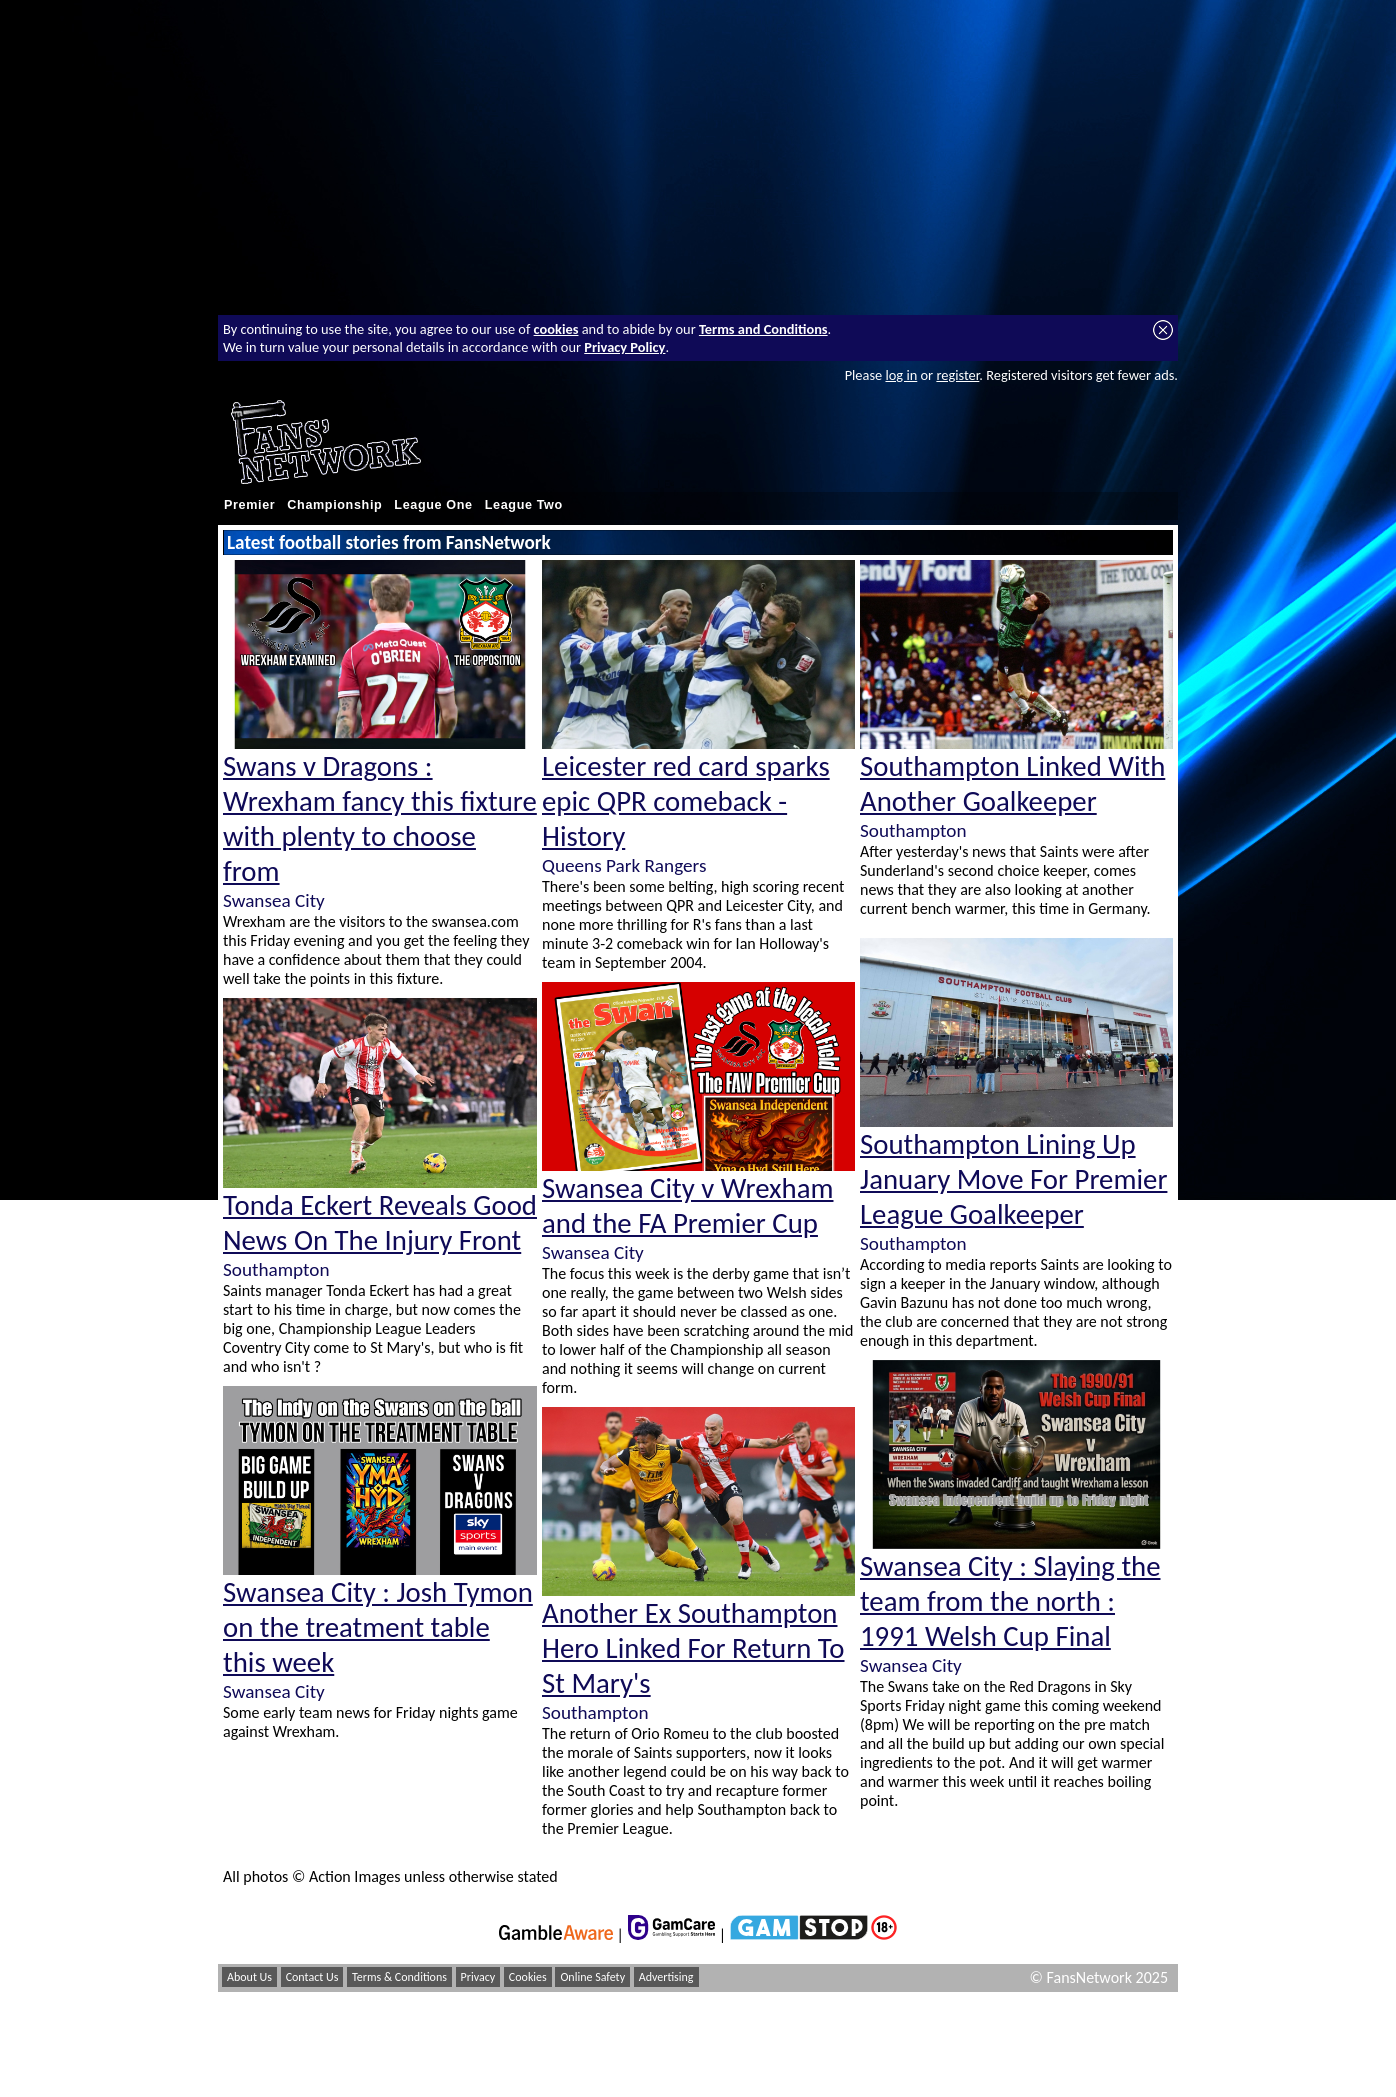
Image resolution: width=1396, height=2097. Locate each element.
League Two (524, 505)
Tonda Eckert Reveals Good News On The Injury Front (380, 1223)
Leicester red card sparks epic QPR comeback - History (686, 801)
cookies (556, 329)
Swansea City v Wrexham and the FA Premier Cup (687, 1206)
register (957, 375)
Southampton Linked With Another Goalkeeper (1012, 784)
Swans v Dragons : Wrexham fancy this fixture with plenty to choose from (380, 819)
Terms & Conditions (399, 1977)
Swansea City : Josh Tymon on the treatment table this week (378, 1627)
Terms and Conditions (763, 329)
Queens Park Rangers (624, 865)
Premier (249, 505)
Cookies (528, 1977)
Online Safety (592, 1977)
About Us (249, 1977)
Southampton (276, 1269)
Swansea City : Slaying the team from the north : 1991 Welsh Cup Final (1010, 1601)
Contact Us (312, 1977)
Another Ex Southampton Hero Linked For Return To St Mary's (693, 1648)
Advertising (666, 1977)
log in (901, 375)
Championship (334, 505)
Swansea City (274, 900)
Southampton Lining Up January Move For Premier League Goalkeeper (1013, 1179)
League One (433, 505)
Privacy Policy (624, 347)
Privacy (478, 1977)
